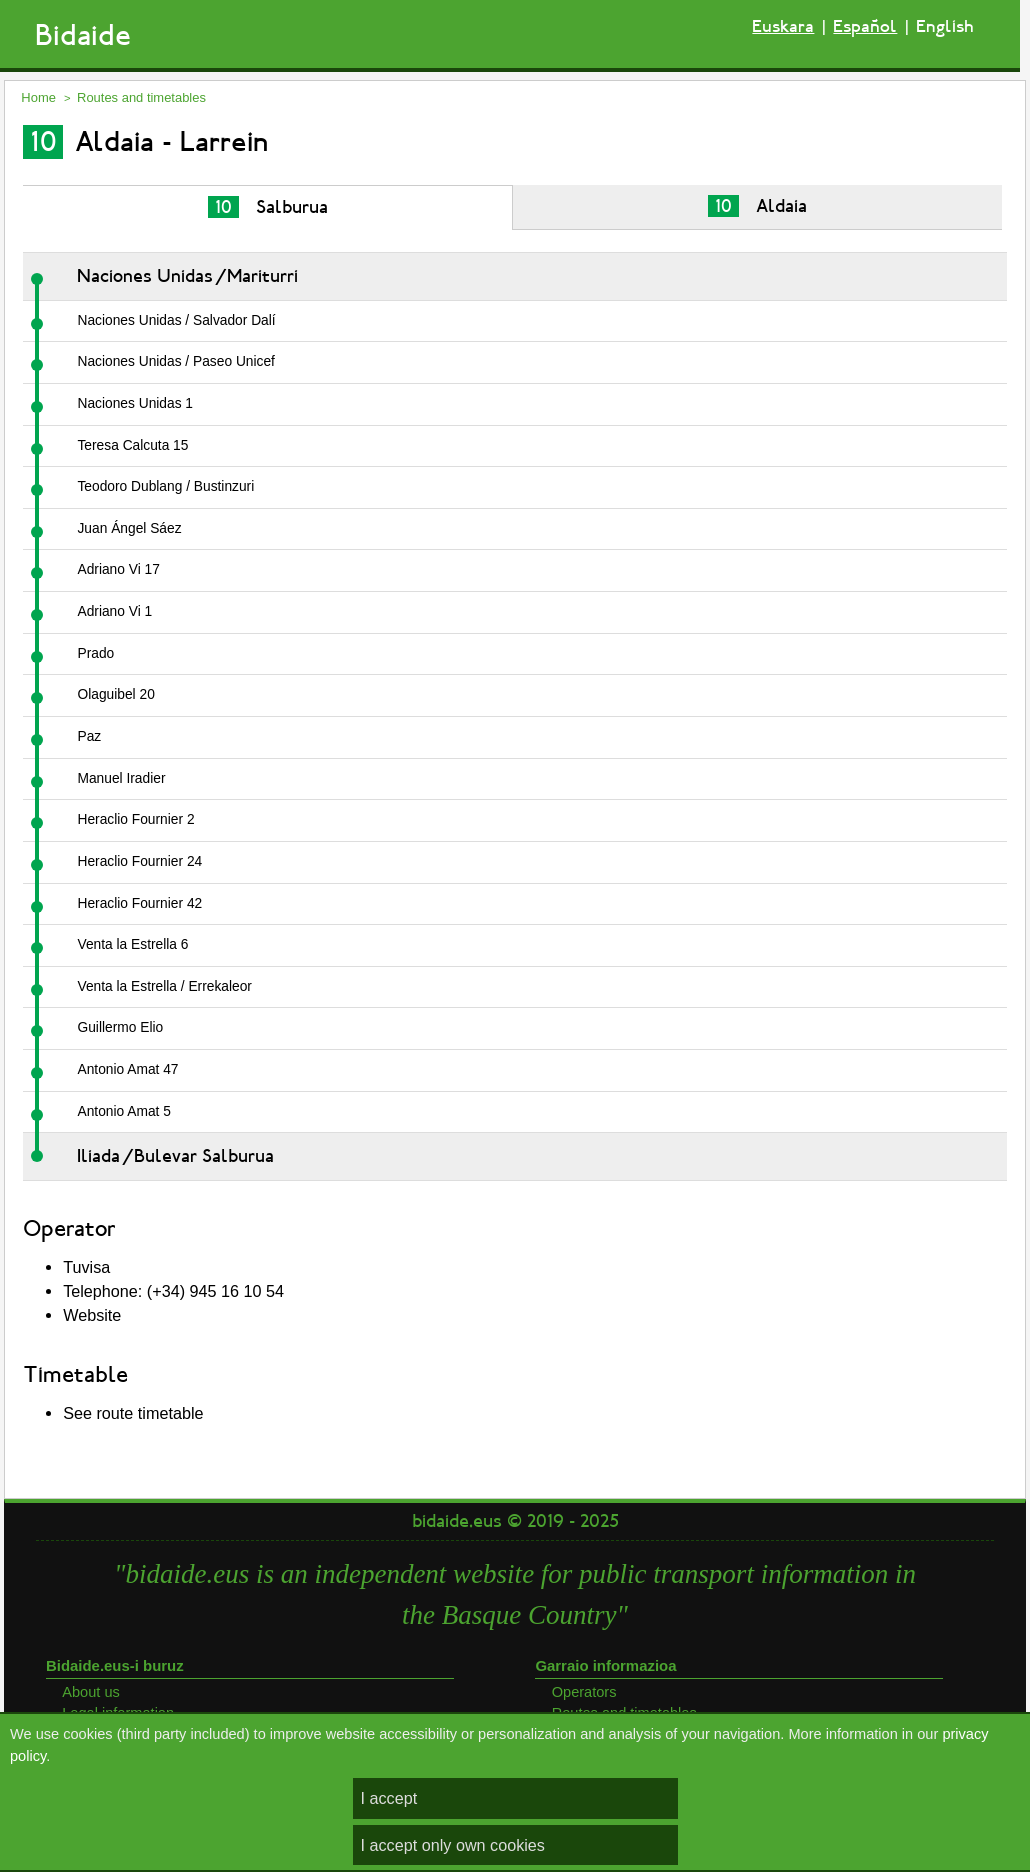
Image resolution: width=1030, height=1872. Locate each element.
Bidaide (83, 35)
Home (38, 97)
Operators (584, 1692)
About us (91, 1692)
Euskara (783, 26)
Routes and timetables (141, 97)
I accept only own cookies (453, 1845)
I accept (389, 1798)
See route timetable (133, 1413)
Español (865, 26)
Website (92, 1315)
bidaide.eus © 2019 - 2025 (515, 1521)
